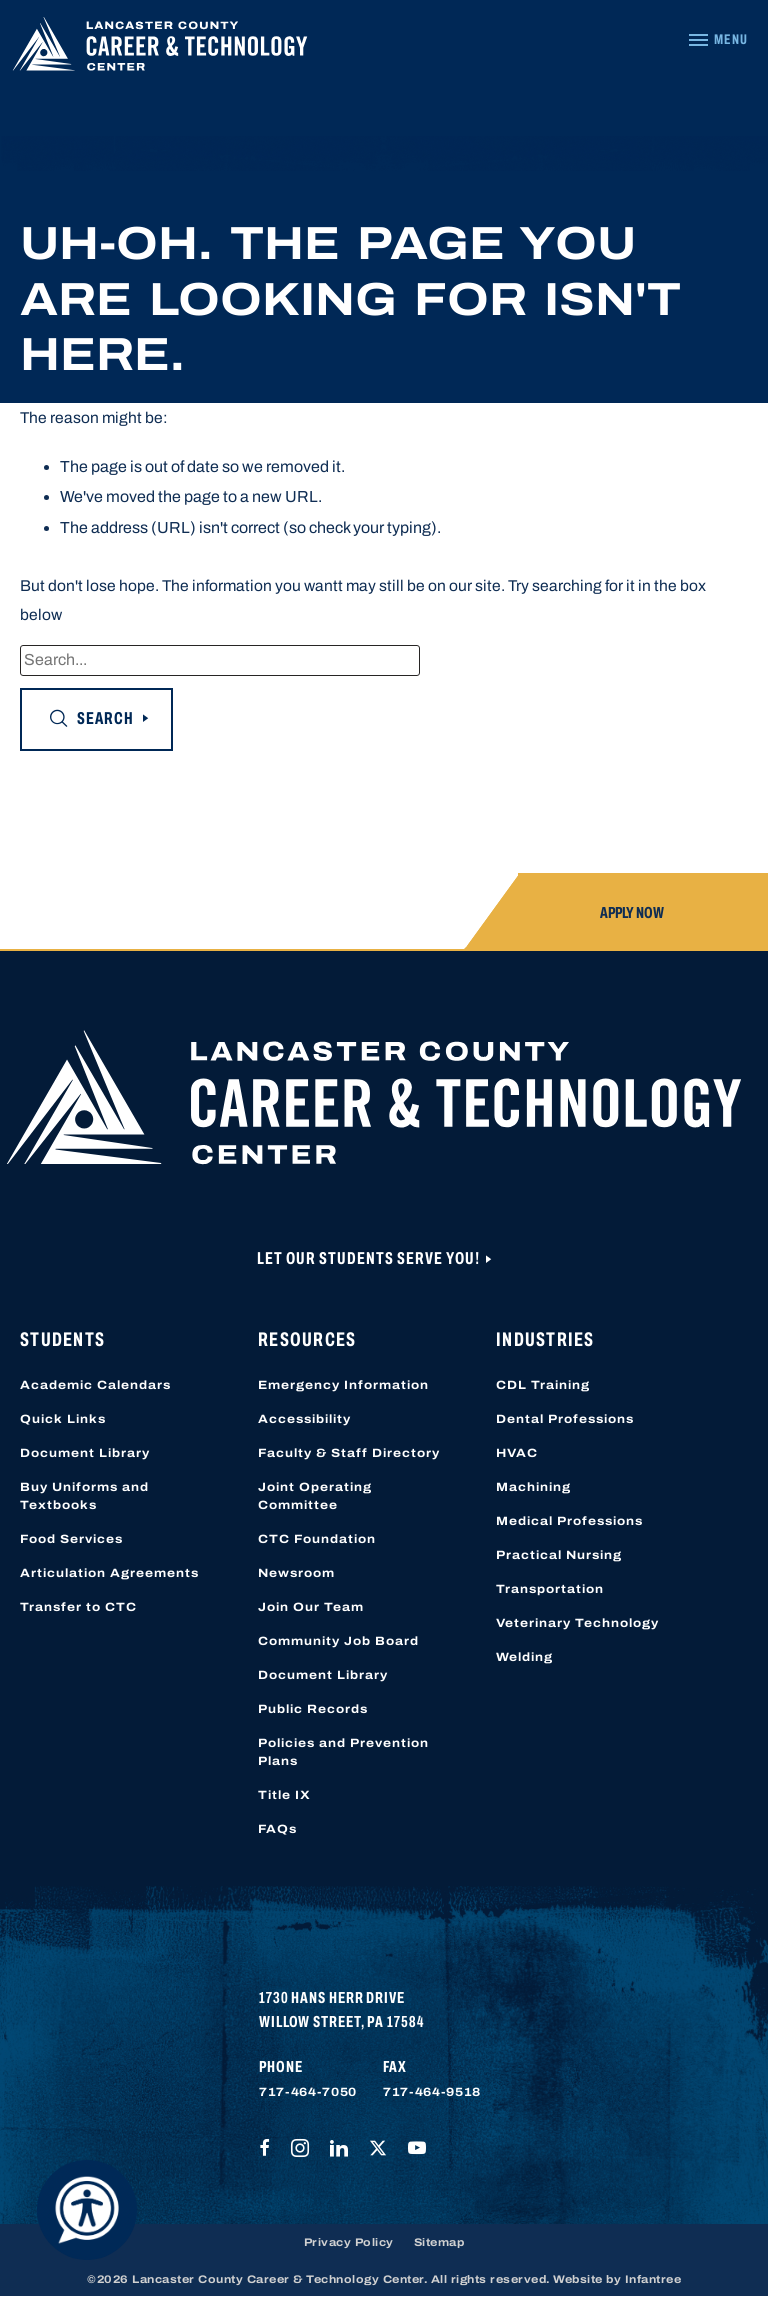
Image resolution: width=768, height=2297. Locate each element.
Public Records (313, 1709)
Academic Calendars (95, 1385)
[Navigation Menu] (717, 40)
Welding (524, 1657)
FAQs (277, 1829)
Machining (533, 1487)
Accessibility (304, 1419)
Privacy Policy (349, 2242)
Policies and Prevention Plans (343, 1752)
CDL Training (543, 1385)
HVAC (517, 1453)
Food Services (71, 1539)
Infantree (653, 2279)
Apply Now (632, 912)
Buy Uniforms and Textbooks (84, 1496)
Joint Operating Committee (315, 1496)
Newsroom (296, 1573)
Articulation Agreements (109, 1573)
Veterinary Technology (577, 1623)
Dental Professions (565, 1419)
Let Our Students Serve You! (370, 1258)
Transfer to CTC (78, 1607)
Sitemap (439, 2242)
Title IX (284, 1795)
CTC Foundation (317, 1539)
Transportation (550, 1589)
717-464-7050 (308, 2092)
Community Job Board (338, 1641)
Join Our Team (311, 1607)
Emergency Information (343, 1385)
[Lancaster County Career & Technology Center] (160, 48)
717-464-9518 (432, 2092)
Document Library (85, 1453)
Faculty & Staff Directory (349, 1453)
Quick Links (63, 1419)
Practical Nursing (559, 1555)
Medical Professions (569, 1521)
